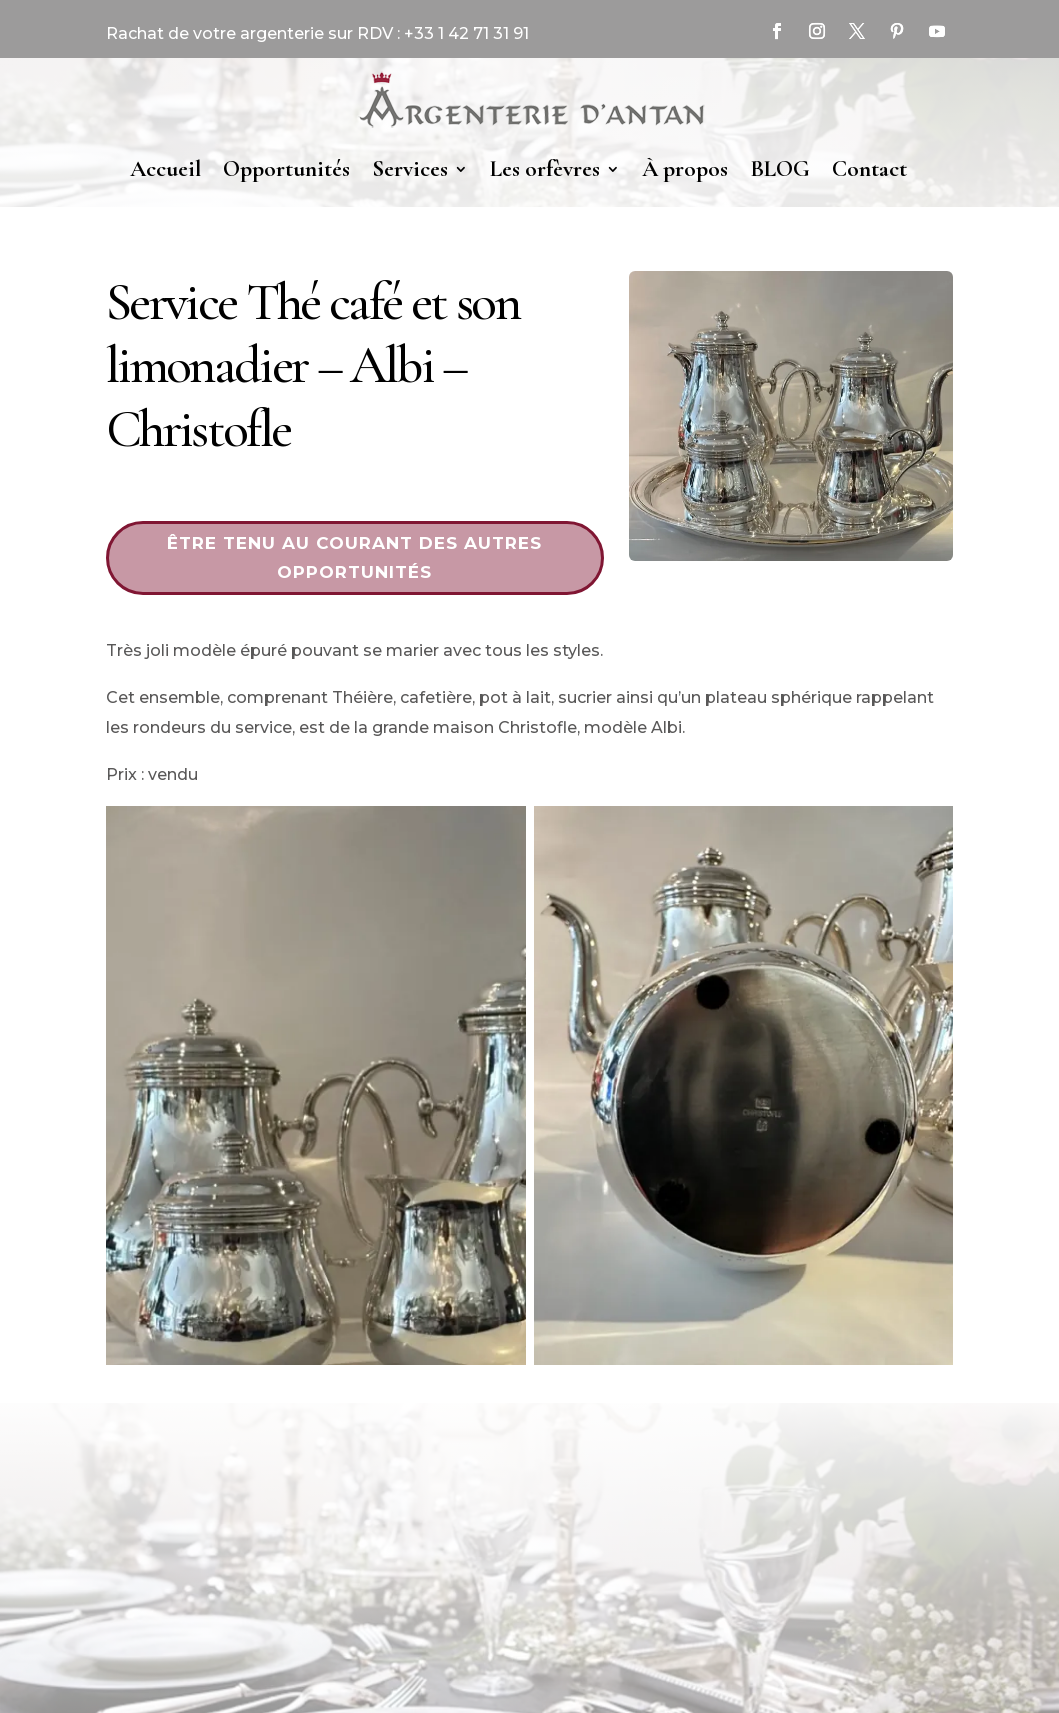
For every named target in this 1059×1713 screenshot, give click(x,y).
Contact (869, 169)
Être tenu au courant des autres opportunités (354, 557)
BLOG (780, 169)
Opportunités (286, 169)
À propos (685, 169)
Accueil (165, 169)
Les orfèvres (545, 169)
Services (410, 169)
